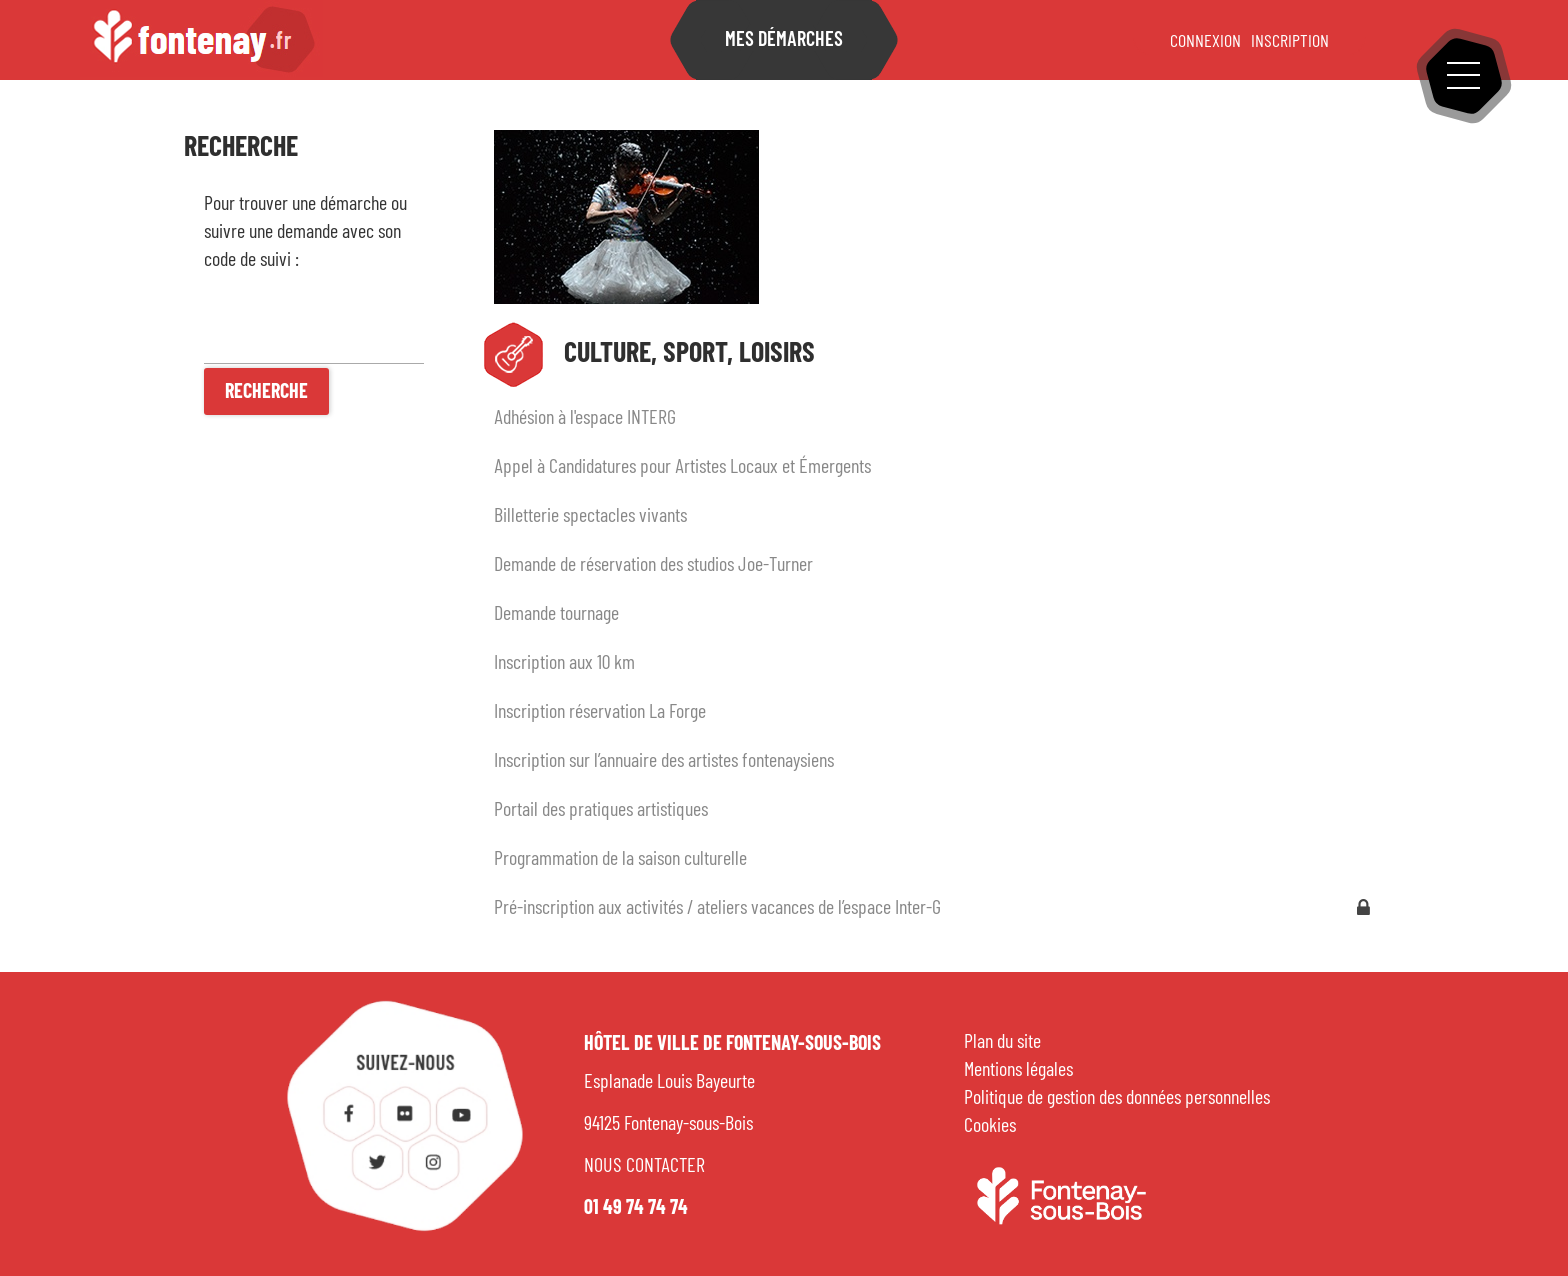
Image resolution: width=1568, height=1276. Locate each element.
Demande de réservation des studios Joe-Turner (653, 565)
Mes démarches (784, 40)
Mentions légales (1018, 1070)
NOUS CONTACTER (644, 1166)
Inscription (1290, 42)
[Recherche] (266, 391)
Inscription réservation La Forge (600, 712)
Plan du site (1002, 1042)
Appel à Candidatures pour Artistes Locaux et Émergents (682, 467)
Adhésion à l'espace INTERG (585, 418)
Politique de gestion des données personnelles (1117, 1098)
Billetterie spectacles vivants (590, 516)
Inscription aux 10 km (564, 663)
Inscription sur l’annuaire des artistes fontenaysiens (664, 761)
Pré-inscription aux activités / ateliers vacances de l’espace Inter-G (717, 908)
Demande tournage (556, 614)
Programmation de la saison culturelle (620, 859)
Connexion (1205, 42)
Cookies (990, 1126)
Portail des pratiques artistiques (601, 810)
